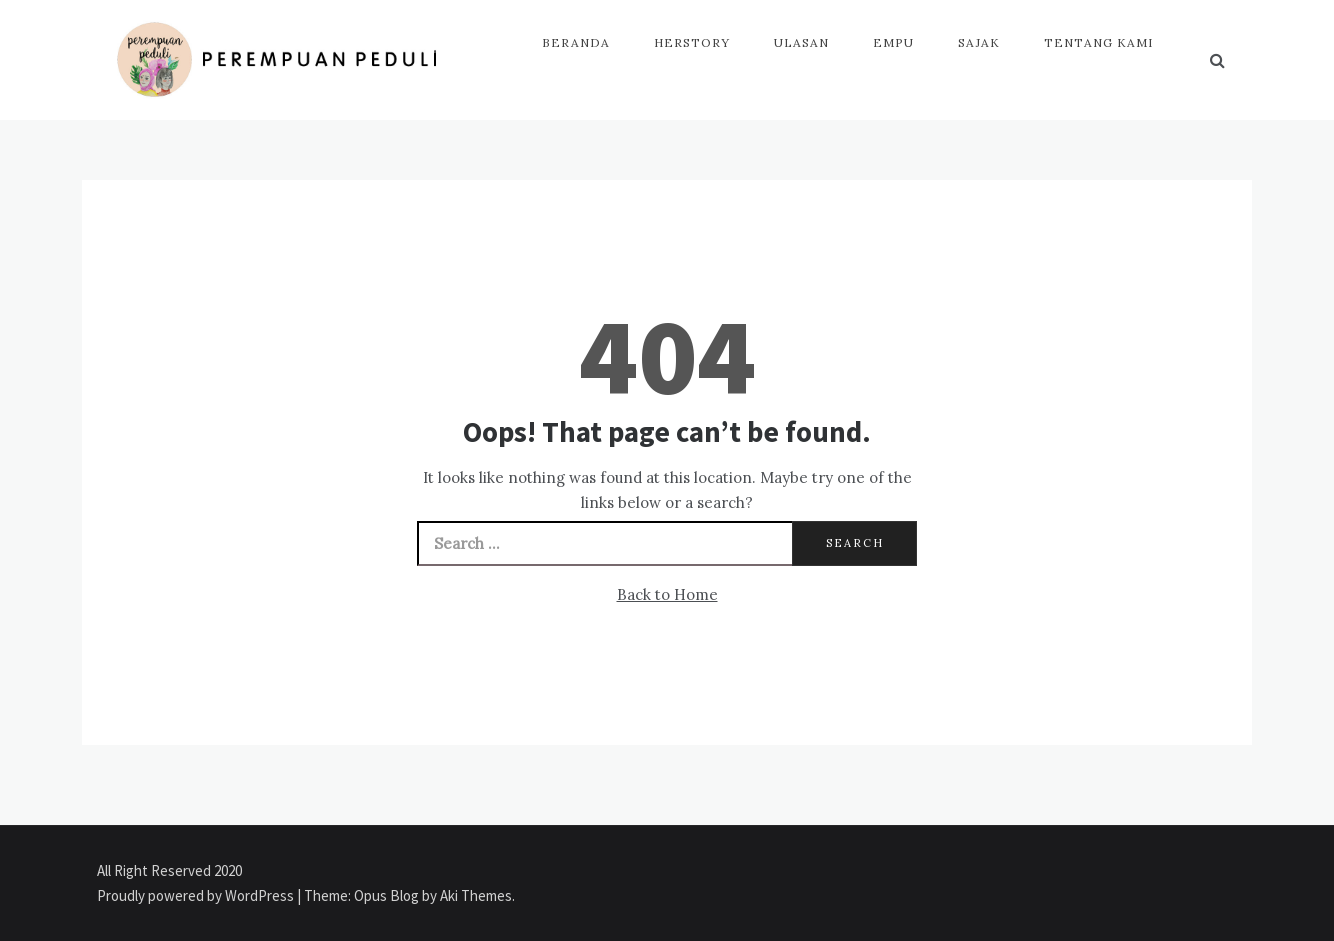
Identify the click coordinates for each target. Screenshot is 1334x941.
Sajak (979, 42)
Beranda (576, 42)
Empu (893, 42)
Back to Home (667, 594)
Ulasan (801, 42)
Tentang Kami (1098, 42)
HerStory (692, 42)
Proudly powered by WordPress (197, 895)
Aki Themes (476, 895)
